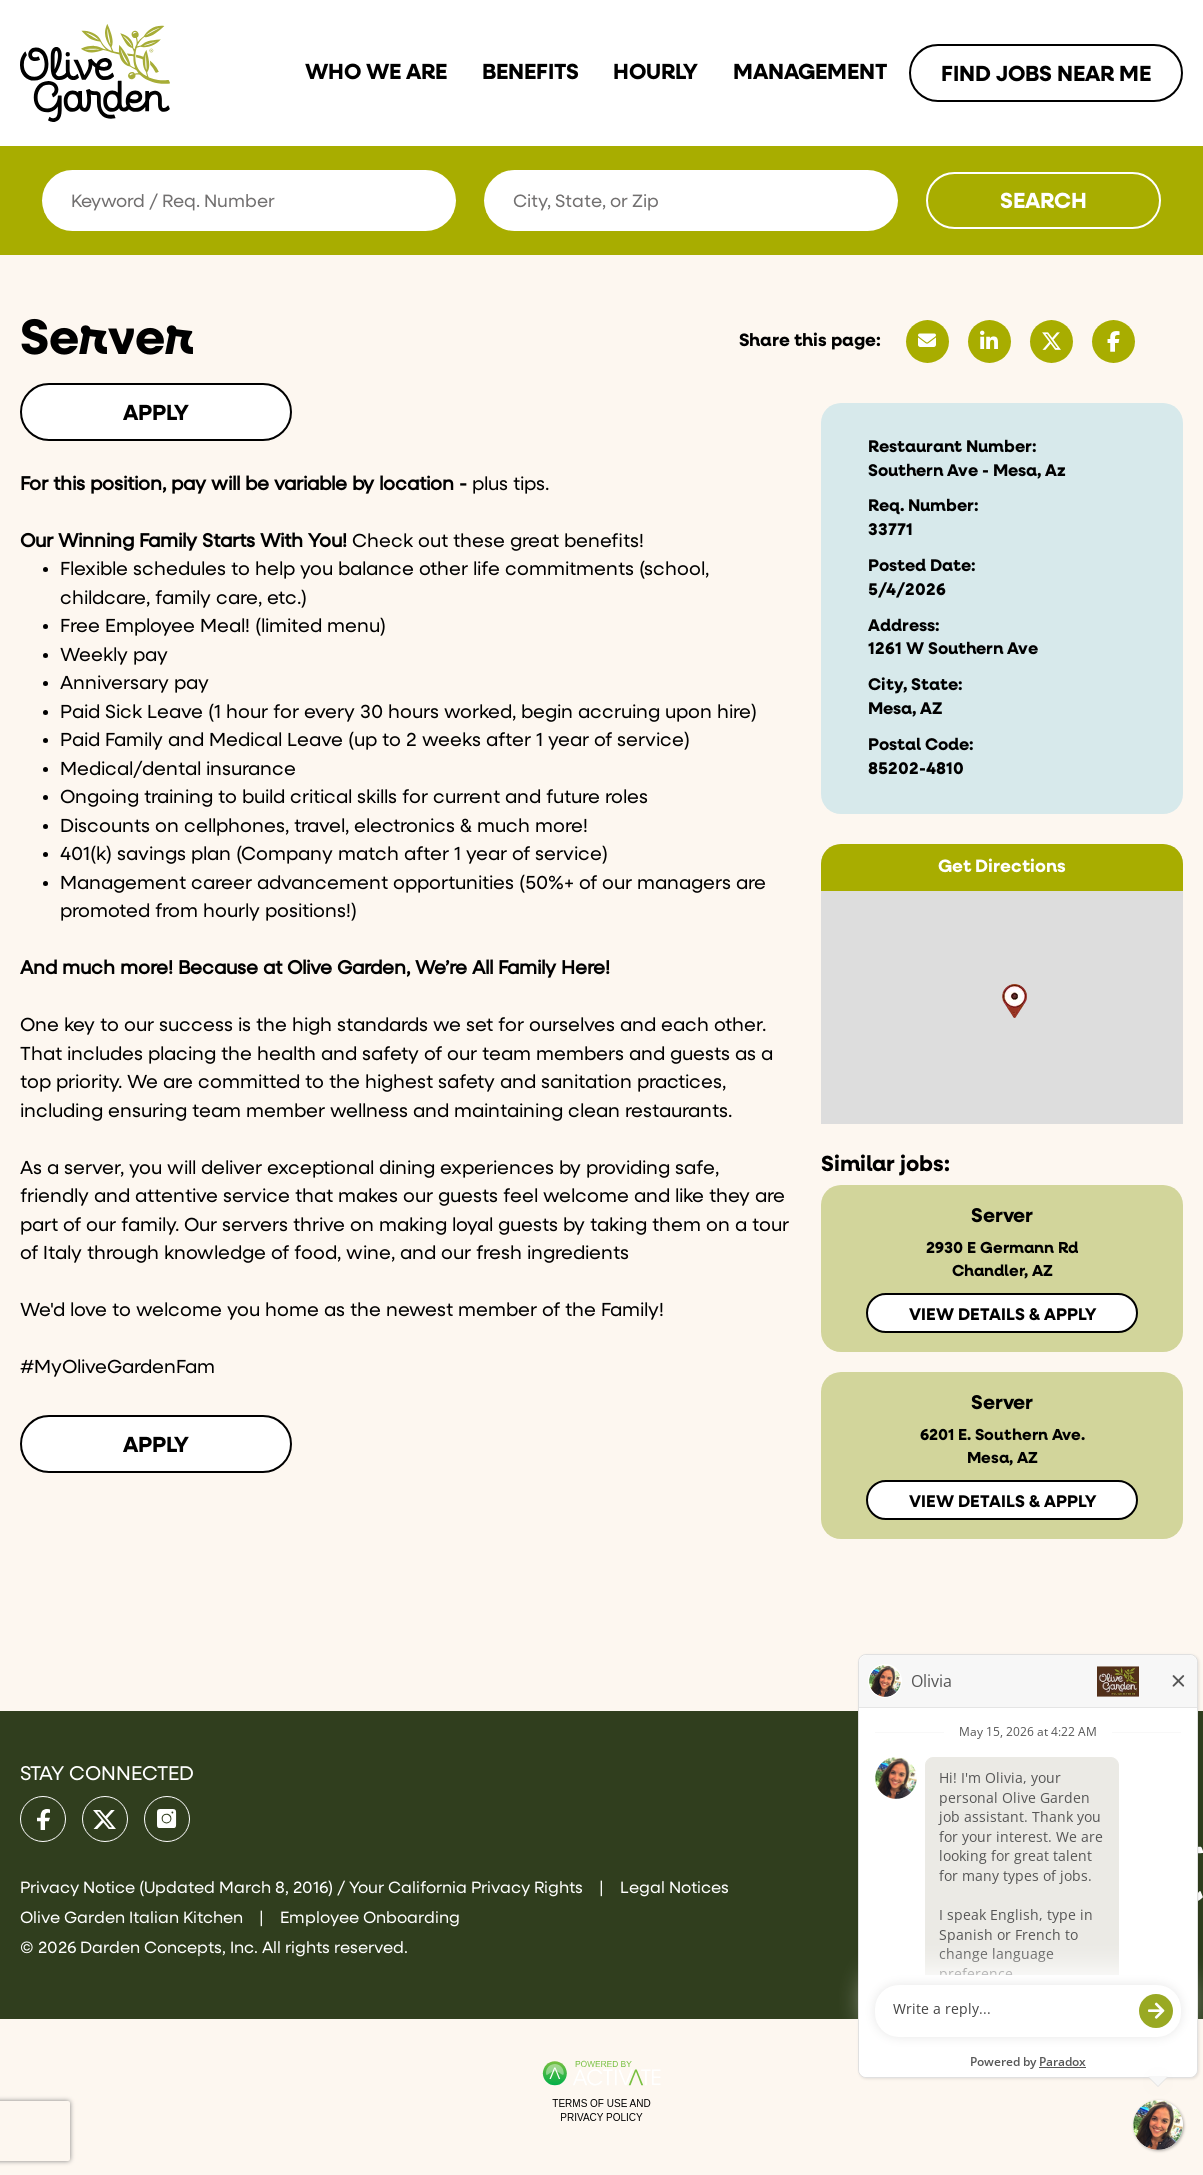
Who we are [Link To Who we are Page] (376, 73)
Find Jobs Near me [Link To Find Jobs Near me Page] (1046, 75)
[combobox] (691, 200)
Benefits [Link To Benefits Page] (530, 73)
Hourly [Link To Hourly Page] (655, 73)
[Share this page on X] (1051, 341)
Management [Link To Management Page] (810, 73)
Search (1043, 202)
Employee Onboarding (370, 1918)
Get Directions (1002, 867)
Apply (156, 414)
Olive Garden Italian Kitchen (133, 1918)
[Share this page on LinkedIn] (989, 341)
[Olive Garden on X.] (105, 1819)
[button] (880, 200)
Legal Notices (674, 1888)
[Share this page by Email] (927, 341)
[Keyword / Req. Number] (249, 200)
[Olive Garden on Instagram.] (167, 1819)
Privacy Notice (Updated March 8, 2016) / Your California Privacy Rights (303, 1888)
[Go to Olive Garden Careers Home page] (95, 73)
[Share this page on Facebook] (1113, 341)
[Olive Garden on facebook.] (43, 1819)
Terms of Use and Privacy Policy (601, 2110)
